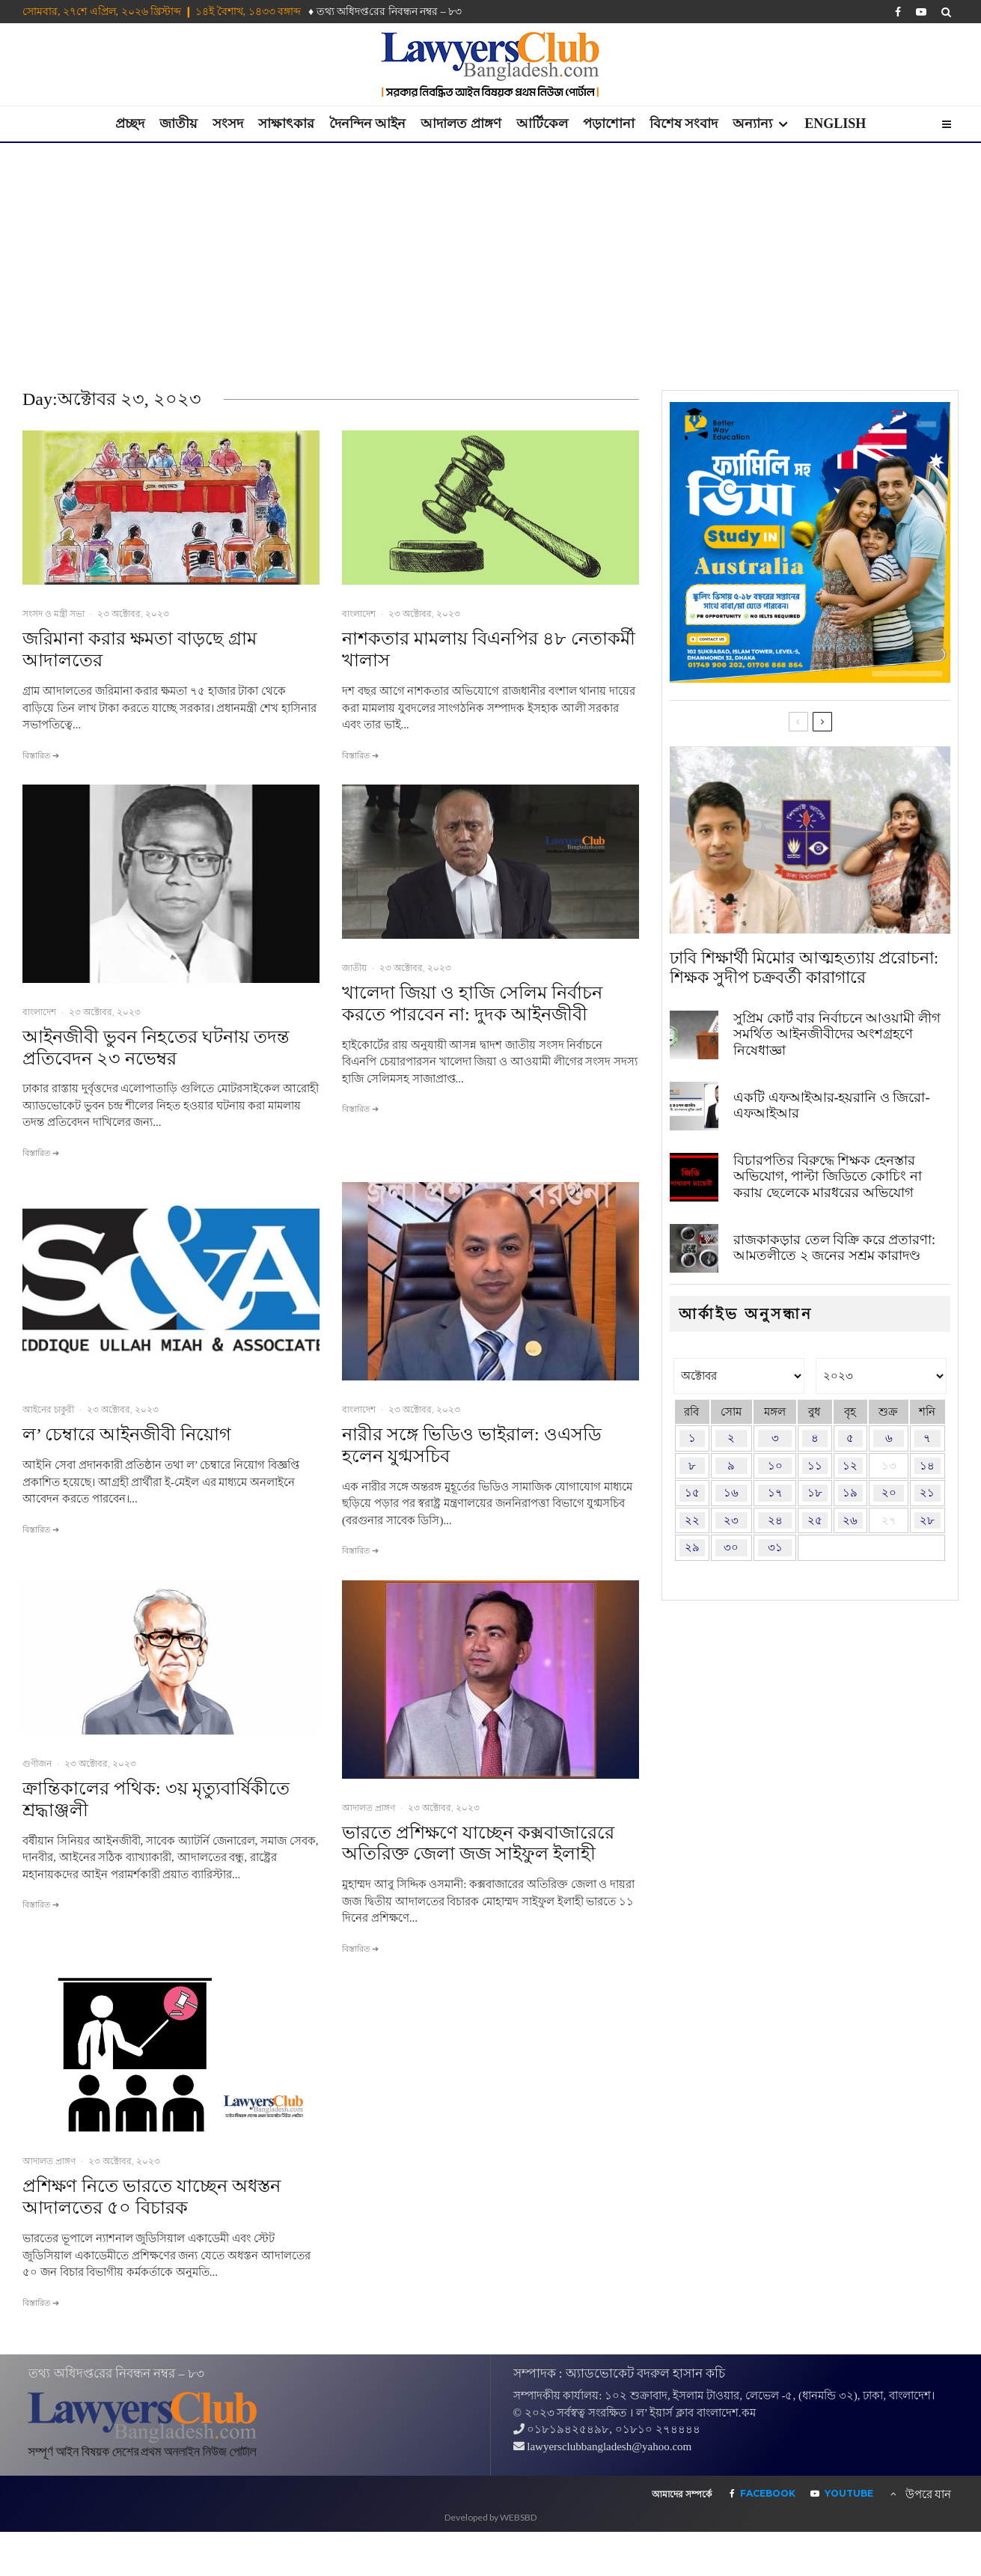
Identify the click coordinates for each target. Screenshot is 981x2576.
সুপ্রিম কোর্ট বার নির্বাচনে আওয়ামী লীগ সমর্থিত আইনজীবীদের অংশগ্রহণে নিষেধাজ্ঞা (837, 1034)
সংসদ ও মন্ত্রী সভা (53, 613)
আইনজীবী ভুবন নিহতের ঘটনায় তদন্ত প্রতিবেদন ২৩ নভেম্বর (156, 1047)
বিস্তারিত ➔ (40, 755)
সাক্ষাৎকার (286, 123)
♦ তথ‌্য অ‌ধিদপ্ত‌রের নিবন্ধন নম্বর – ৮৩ (385, 11)
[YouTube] (921, 12)
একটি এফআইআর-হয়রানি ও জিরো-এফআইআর (831, 1105)
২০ (888, 1493)
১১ (814, 1466)
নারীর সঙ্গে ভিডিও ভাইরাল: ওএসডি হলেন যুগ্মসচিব (472, 1445)
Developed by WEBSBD (490, 2517)
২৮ (927, 1520)
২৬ (850, 1520)
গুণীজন (37, 1763)
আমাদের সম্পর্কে (682, 2494)
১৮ (814, 1493)
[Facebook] (897, 12)
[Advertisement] (491, 255)
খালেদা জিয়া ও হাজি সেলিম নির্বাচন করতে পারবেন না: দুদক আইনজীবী (472, 1003)
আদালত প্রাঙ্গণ (461, 123)
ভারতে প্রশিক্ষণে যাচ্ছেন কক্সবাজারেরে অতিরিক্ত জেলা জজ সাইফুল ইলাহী (478, 1843)
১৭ (775, 1493)
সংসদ (228, 123)
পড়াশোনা (609, 123)
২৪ (775, 1520)
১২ (850, 1466)
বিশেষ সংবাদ (684, 123)
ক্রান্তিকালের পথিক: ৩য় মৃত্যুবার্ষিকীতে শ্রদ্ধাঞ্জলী (156, 1799)
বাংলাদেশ (359, 613)
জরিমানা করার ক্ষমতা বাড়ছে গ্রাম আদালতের (139, 649)
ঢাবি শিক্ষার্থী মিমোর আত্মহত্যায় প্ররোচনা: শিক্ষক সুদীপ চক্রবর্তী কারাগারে (804, 968)
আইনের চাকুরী (48, 1409)
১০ (775, 1466)
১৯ (850, 1493)
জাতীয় (178, 123)
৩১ (775, 1547)
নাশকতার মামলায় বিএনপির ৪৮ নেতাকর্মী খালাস (488, 649)
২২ (692, 1520)
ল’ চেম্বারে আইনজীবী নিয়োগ (126, 1434)
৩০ (731, 1547)
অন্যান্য (752, 123)
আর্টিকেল (542, 123)
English (835, 123)
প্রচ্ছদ (129, 123)
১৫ (692, 1493)
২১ (927, 1493)
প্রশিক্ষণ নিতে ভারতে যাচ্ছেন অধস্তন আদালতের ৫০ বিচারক (151, 2196)
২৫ (814, 1520)
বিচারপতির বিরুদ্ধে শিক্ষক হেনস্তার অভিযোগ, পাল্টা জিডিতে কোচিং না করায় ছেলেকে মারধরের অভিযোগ (827, 1178)
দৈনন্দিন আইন (367, 123)
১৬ (731, 1493)
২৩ (731, 1520)
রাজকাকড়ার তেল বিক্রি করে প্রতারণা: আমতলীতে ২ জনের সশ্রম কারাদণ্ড (834, 1256)
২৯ (692, 1547)
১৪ (927, 1466)
